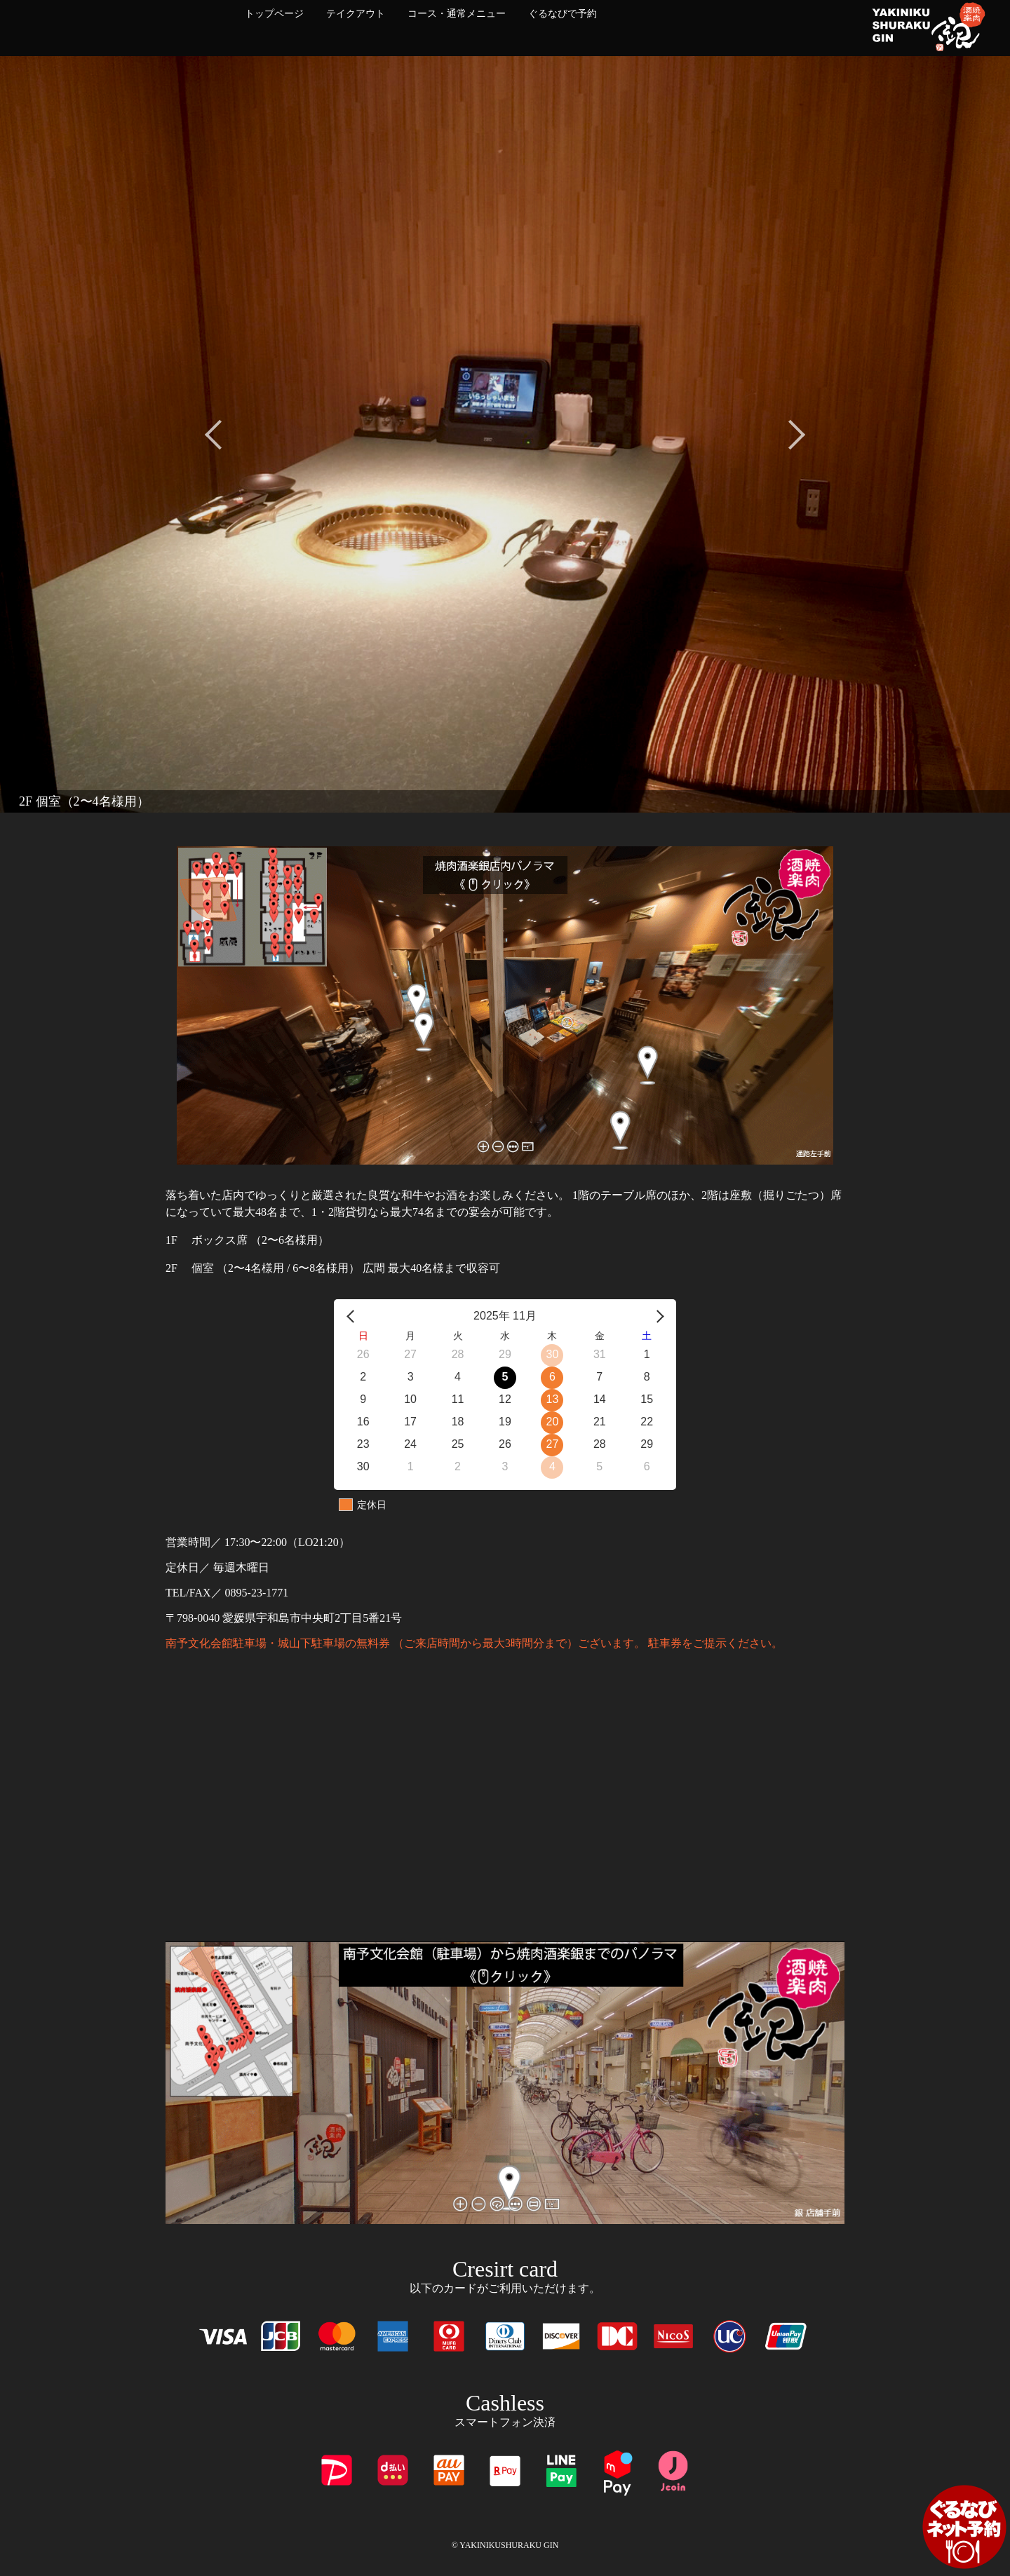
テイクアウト (355, 13)
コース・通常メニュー (457, 13)
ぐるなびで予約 (562, 13)
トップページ (274, 13)
